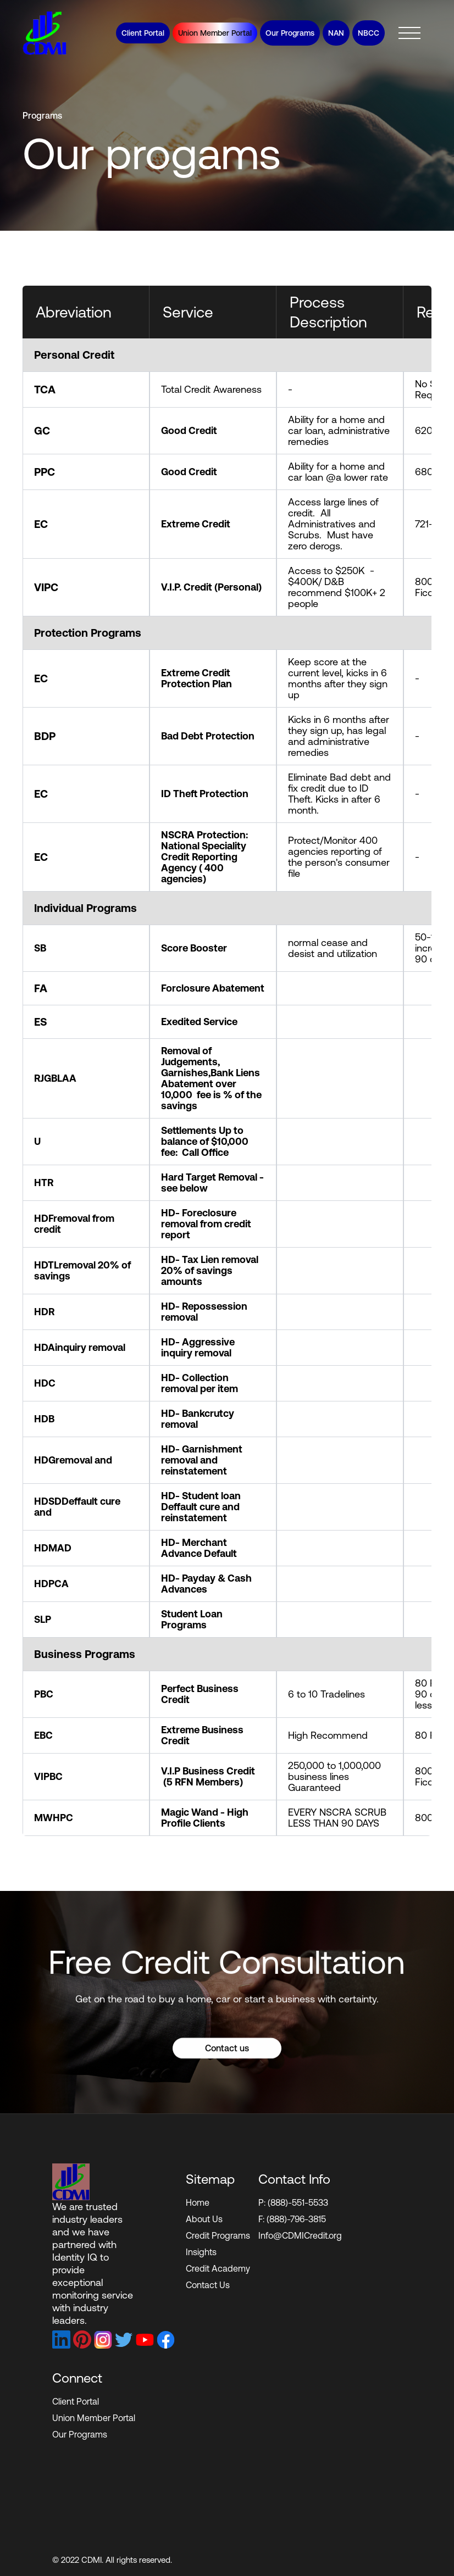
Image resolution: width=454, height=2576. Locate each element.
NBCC (368, 33)
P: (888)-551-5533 (293, 2202)
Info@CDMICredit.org (300, 2235)
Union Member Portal (215, 33)
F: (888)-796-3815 (292, 2219)
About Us (204, 2219)
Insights (201, 2252)
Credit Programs (218, 2235)
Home (197, 2202)
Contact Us (208, 2285)
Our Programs (289, 33)
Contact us (227, 2077)
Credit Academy (218, 2268)
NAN (336, 33)
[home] (45, 32)
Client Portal (142, 33)
